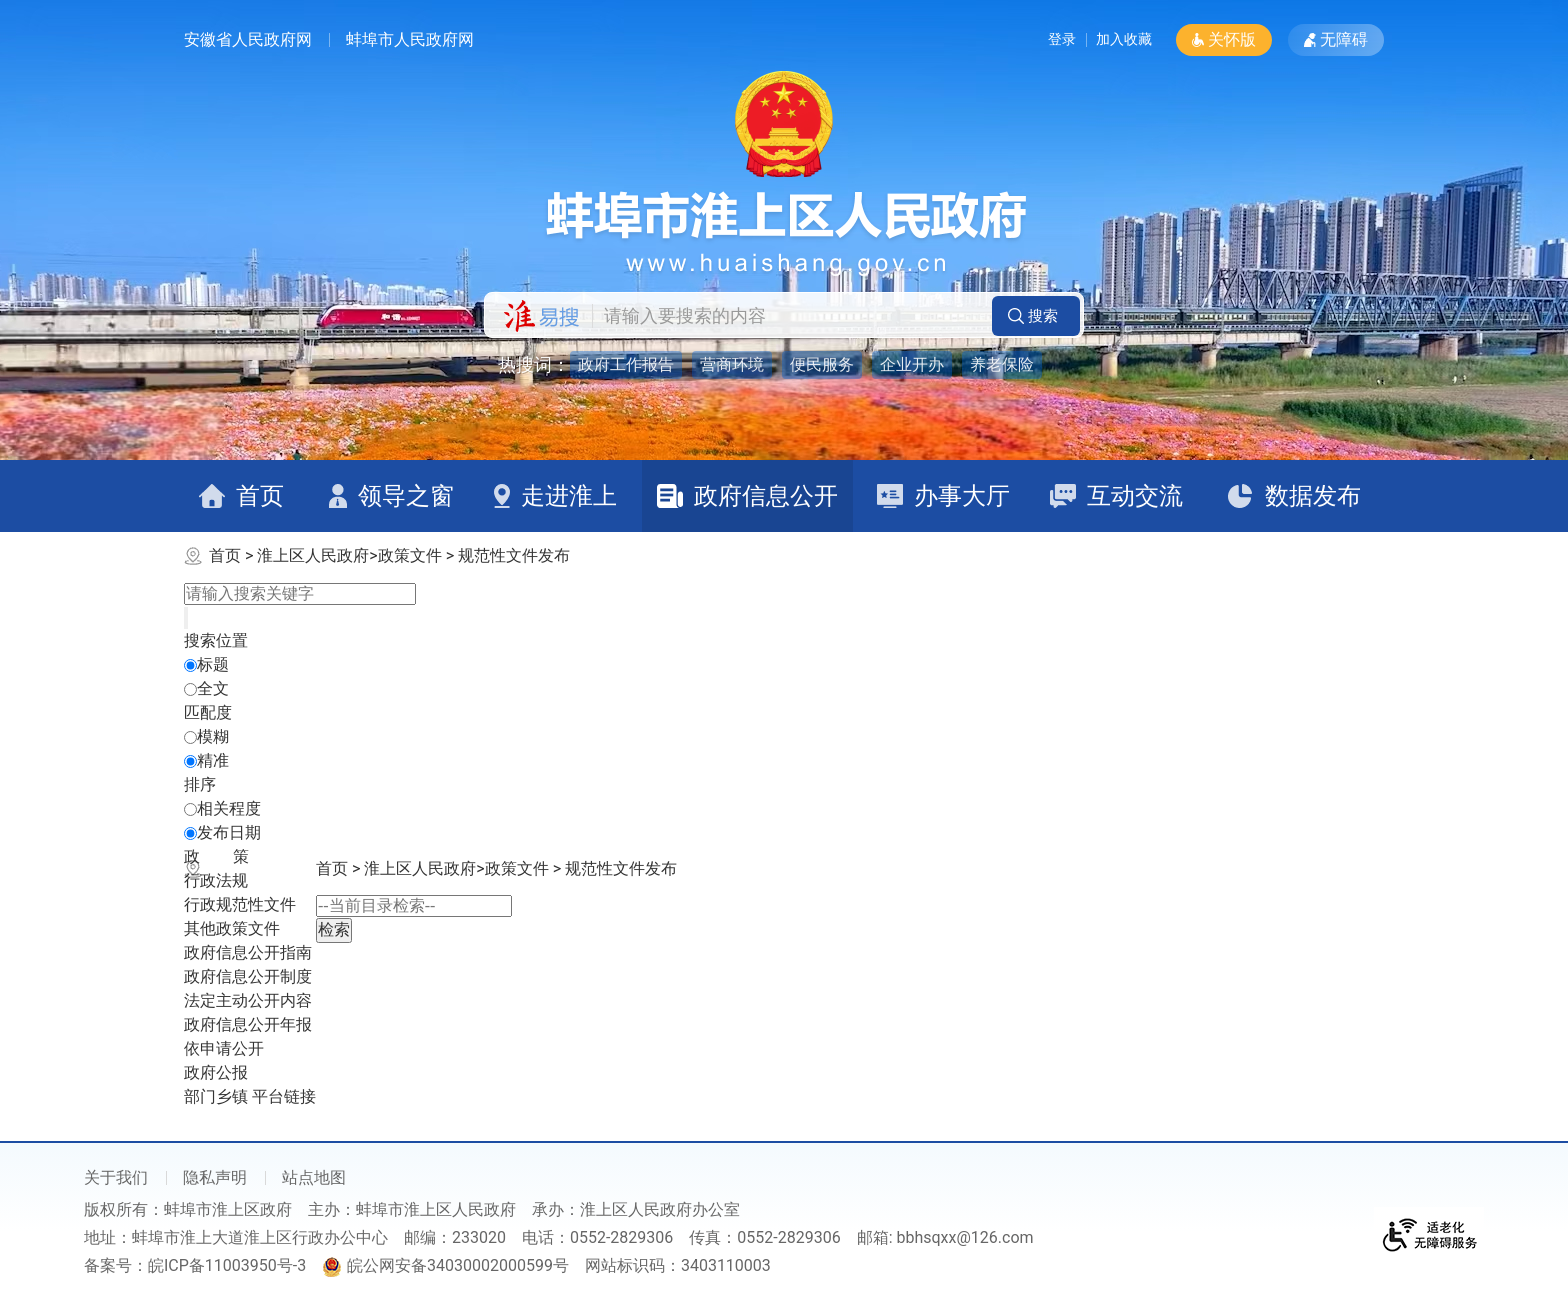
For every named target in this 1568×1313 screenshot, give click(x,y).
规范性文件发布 (514, 555)
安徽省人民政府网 (248, 39)
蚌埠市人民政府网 (410, 39)
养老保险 (1002, 364)
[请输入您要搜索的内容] (787, 316)
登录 (1038, 39)
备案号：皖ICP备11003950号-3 (195, 1265)
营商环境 (732, 364)
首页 (225, 555)
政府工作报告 (626, 364)
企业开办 (912, 364)
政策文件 (410, 555)
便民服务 (822, 364)
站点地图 (314, 1177)
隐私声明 (215, 1177)
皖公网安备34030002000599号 (445, 1265)
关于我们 (116, 1177)
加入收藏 (1120, 39)
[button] (1224, 40)
